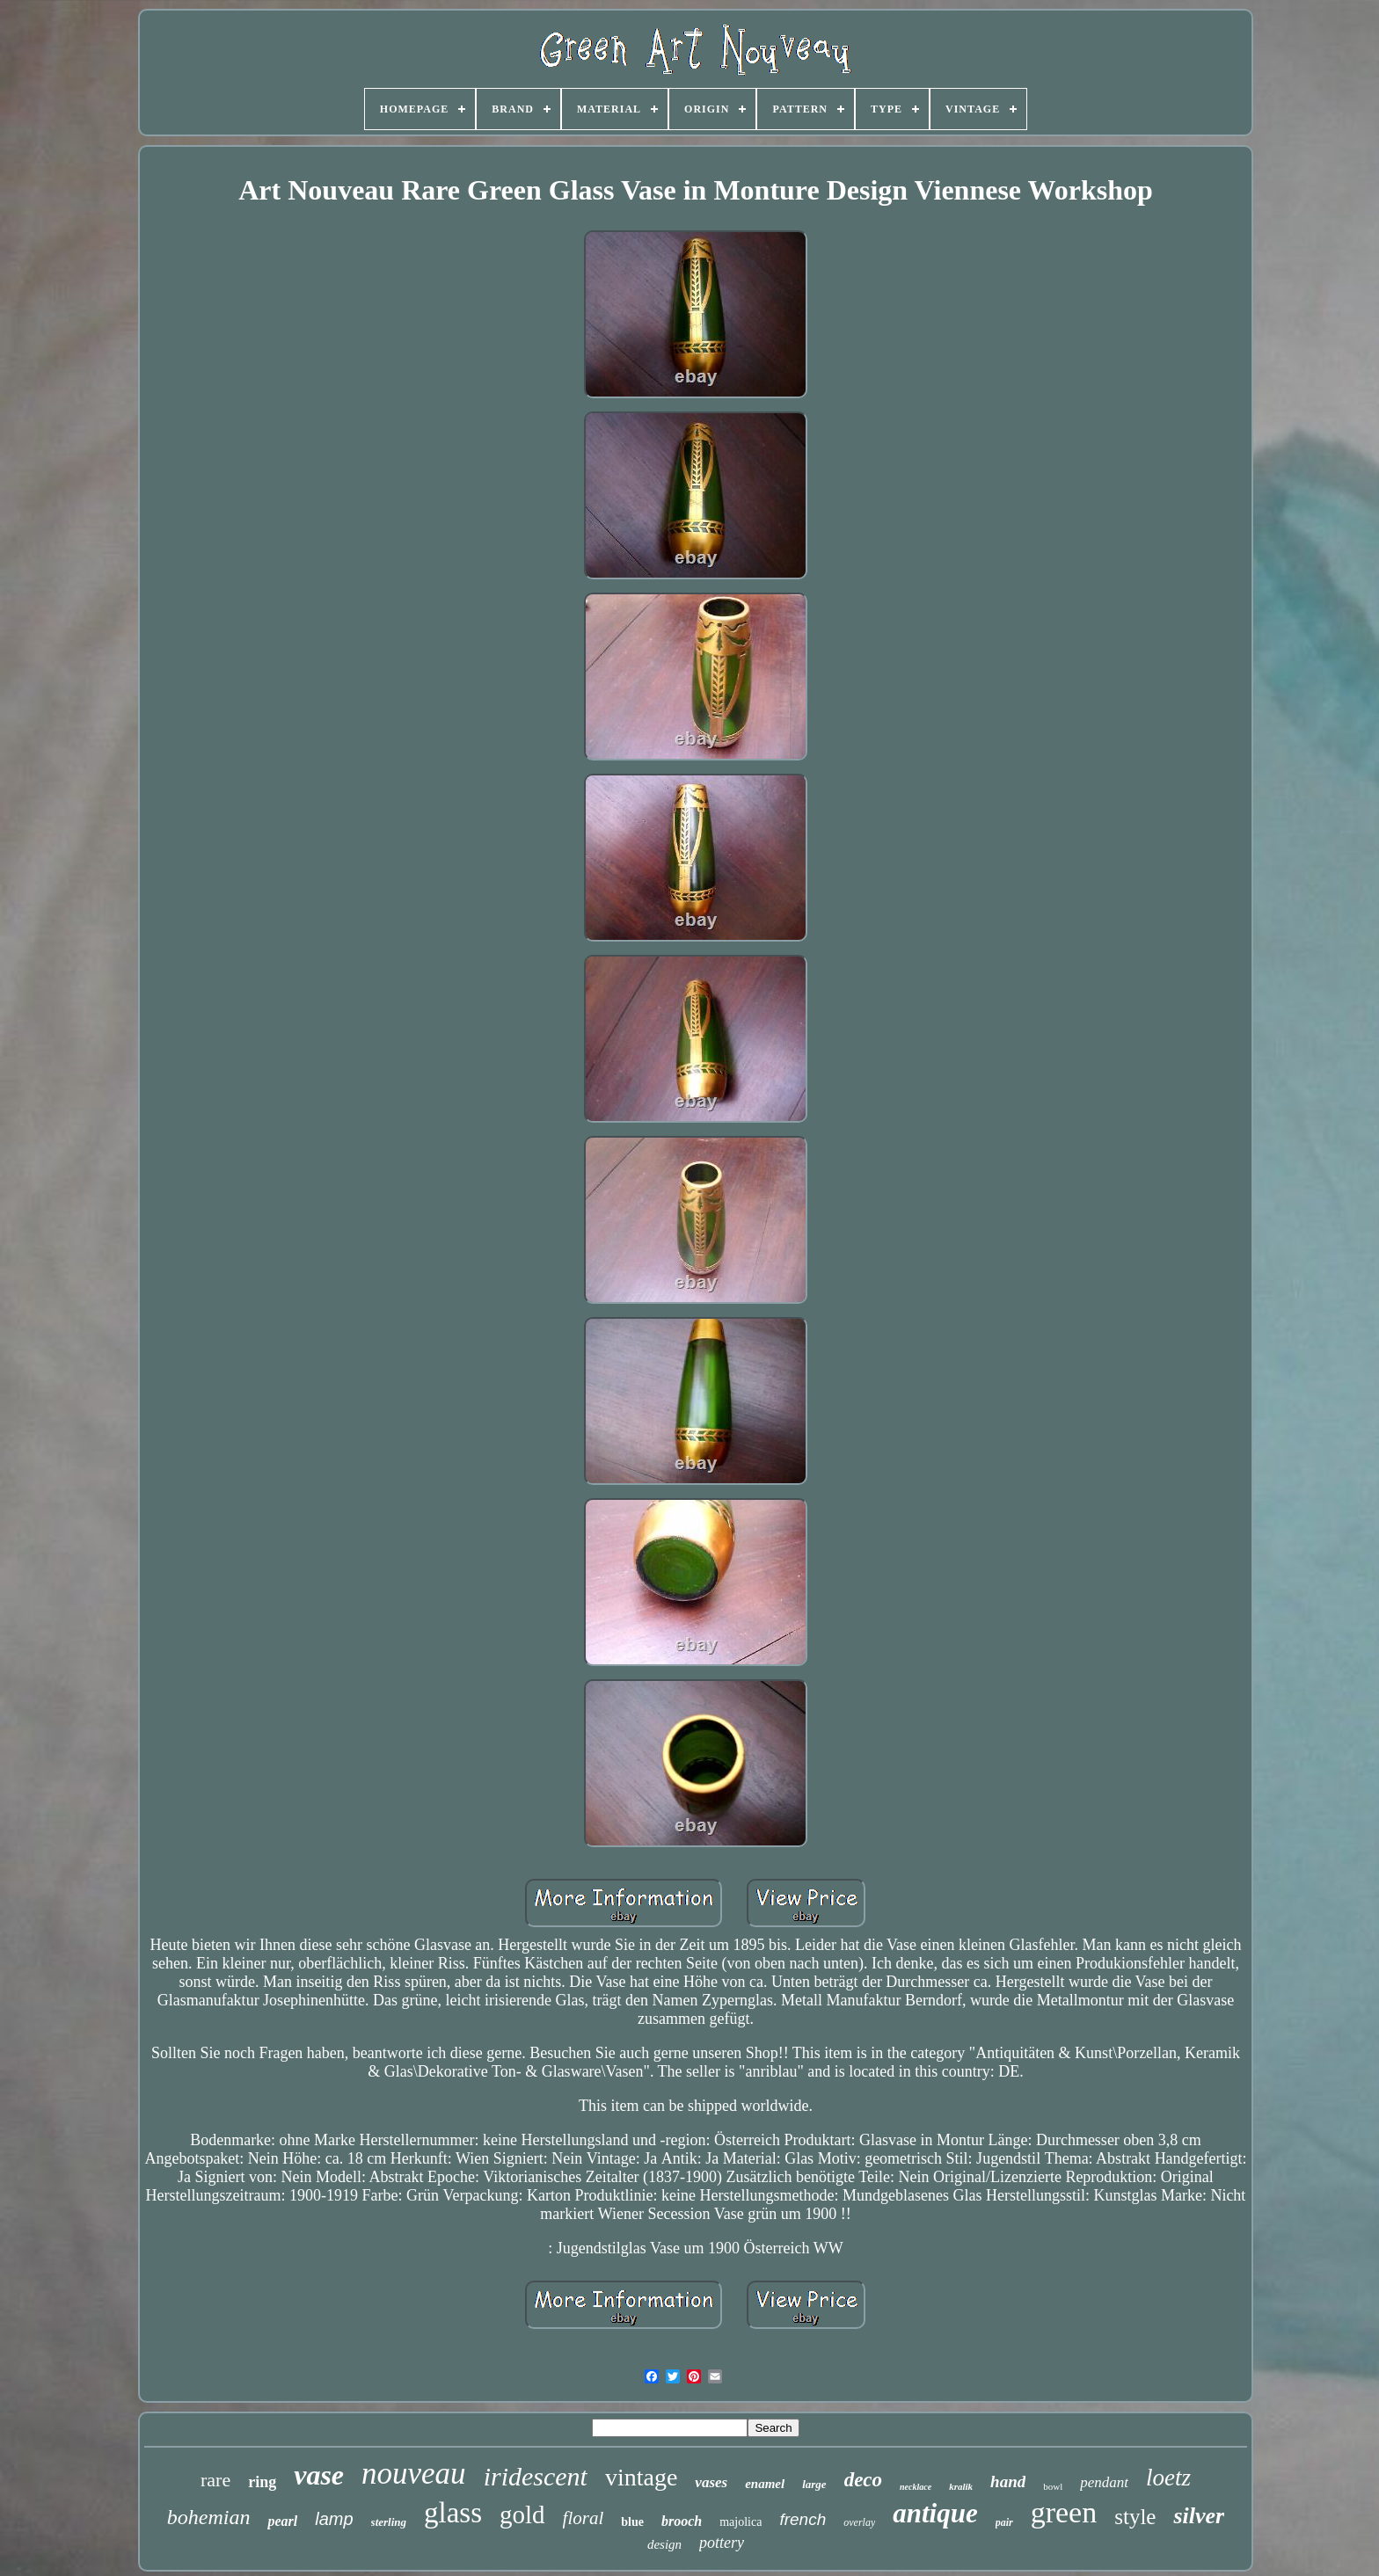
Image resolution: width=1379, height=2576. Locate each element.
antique (935, 2513)
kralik (961, 2486)
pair (1004, 2522)
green (1064, 2512)
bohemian (209, 2517)
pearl (282, 2521)
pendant (1104, 2482)
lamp (334, 2519)
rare (215, 2480)
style (1135, 2517)
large (814, 2484)
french (802, 2519)
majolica (740, 2522)
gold (522, 2514)
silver (1198, 2516)
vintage (641, 2477)
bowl (1052, 2486)
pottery (721, 2542)
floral (583, 2518)
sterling (388, 2522)
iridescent (535, 2476)
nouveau (413, 2473)
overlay (859, 2522)
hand (1007, 2481)
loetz (1168, 2477)
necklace (915, 2487)
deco (863, 2480)
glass (453, 2513)
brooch (681, 2521)
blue (632, 2522)
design (664, 2544)
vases (711, 2482)
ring (262, 2482)
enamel (764, 2484)
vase (319, 2475)
